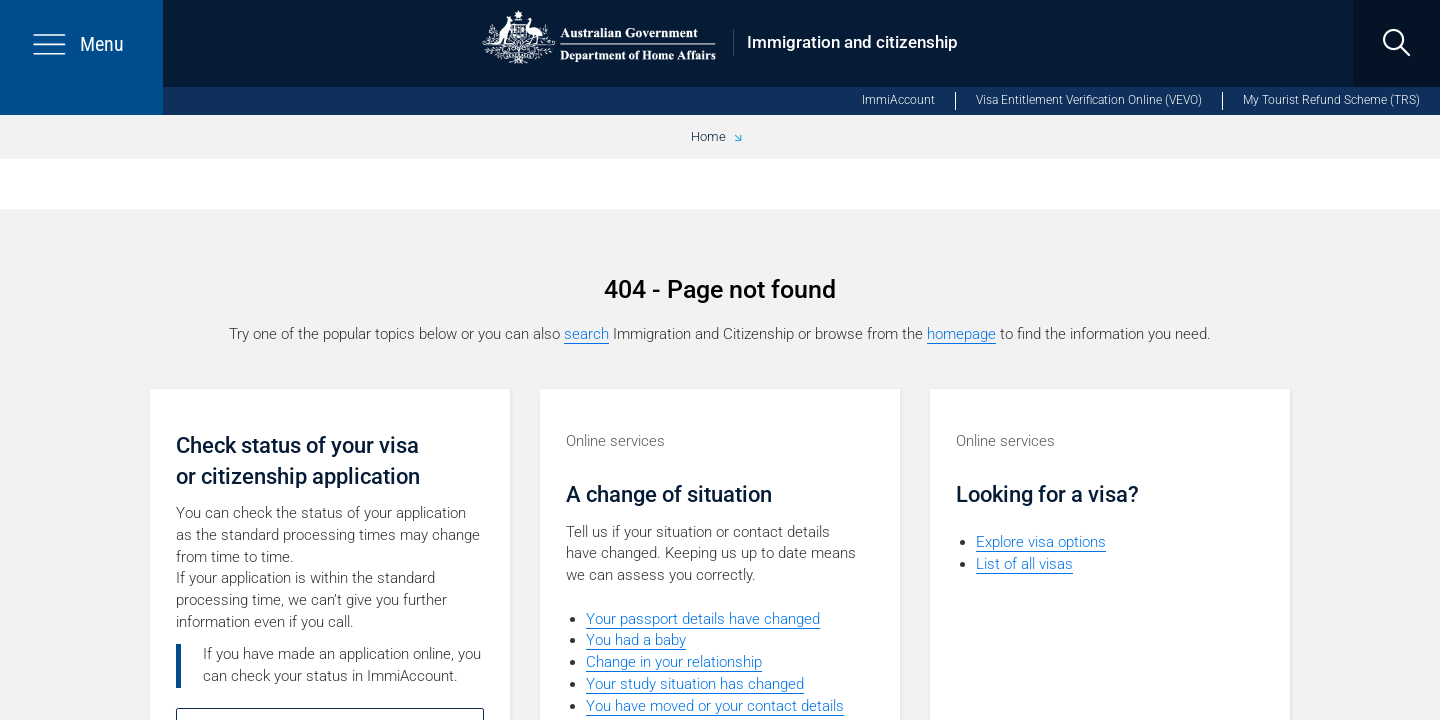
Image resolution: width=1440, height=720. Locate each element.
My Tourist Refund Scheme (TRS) (1331, 100)
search (586, 334)
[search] (1396, 43)
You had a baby (636, 640)
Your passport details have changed (703, 619)
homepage (961, 334)
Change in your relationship (674, 662)
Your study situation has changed (695, 684)
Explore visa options (1041, 542)
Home (708, 136)
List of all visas (1024, 564)
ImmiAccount (898, 100)
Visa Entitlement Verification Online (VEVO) (1089, 100)
